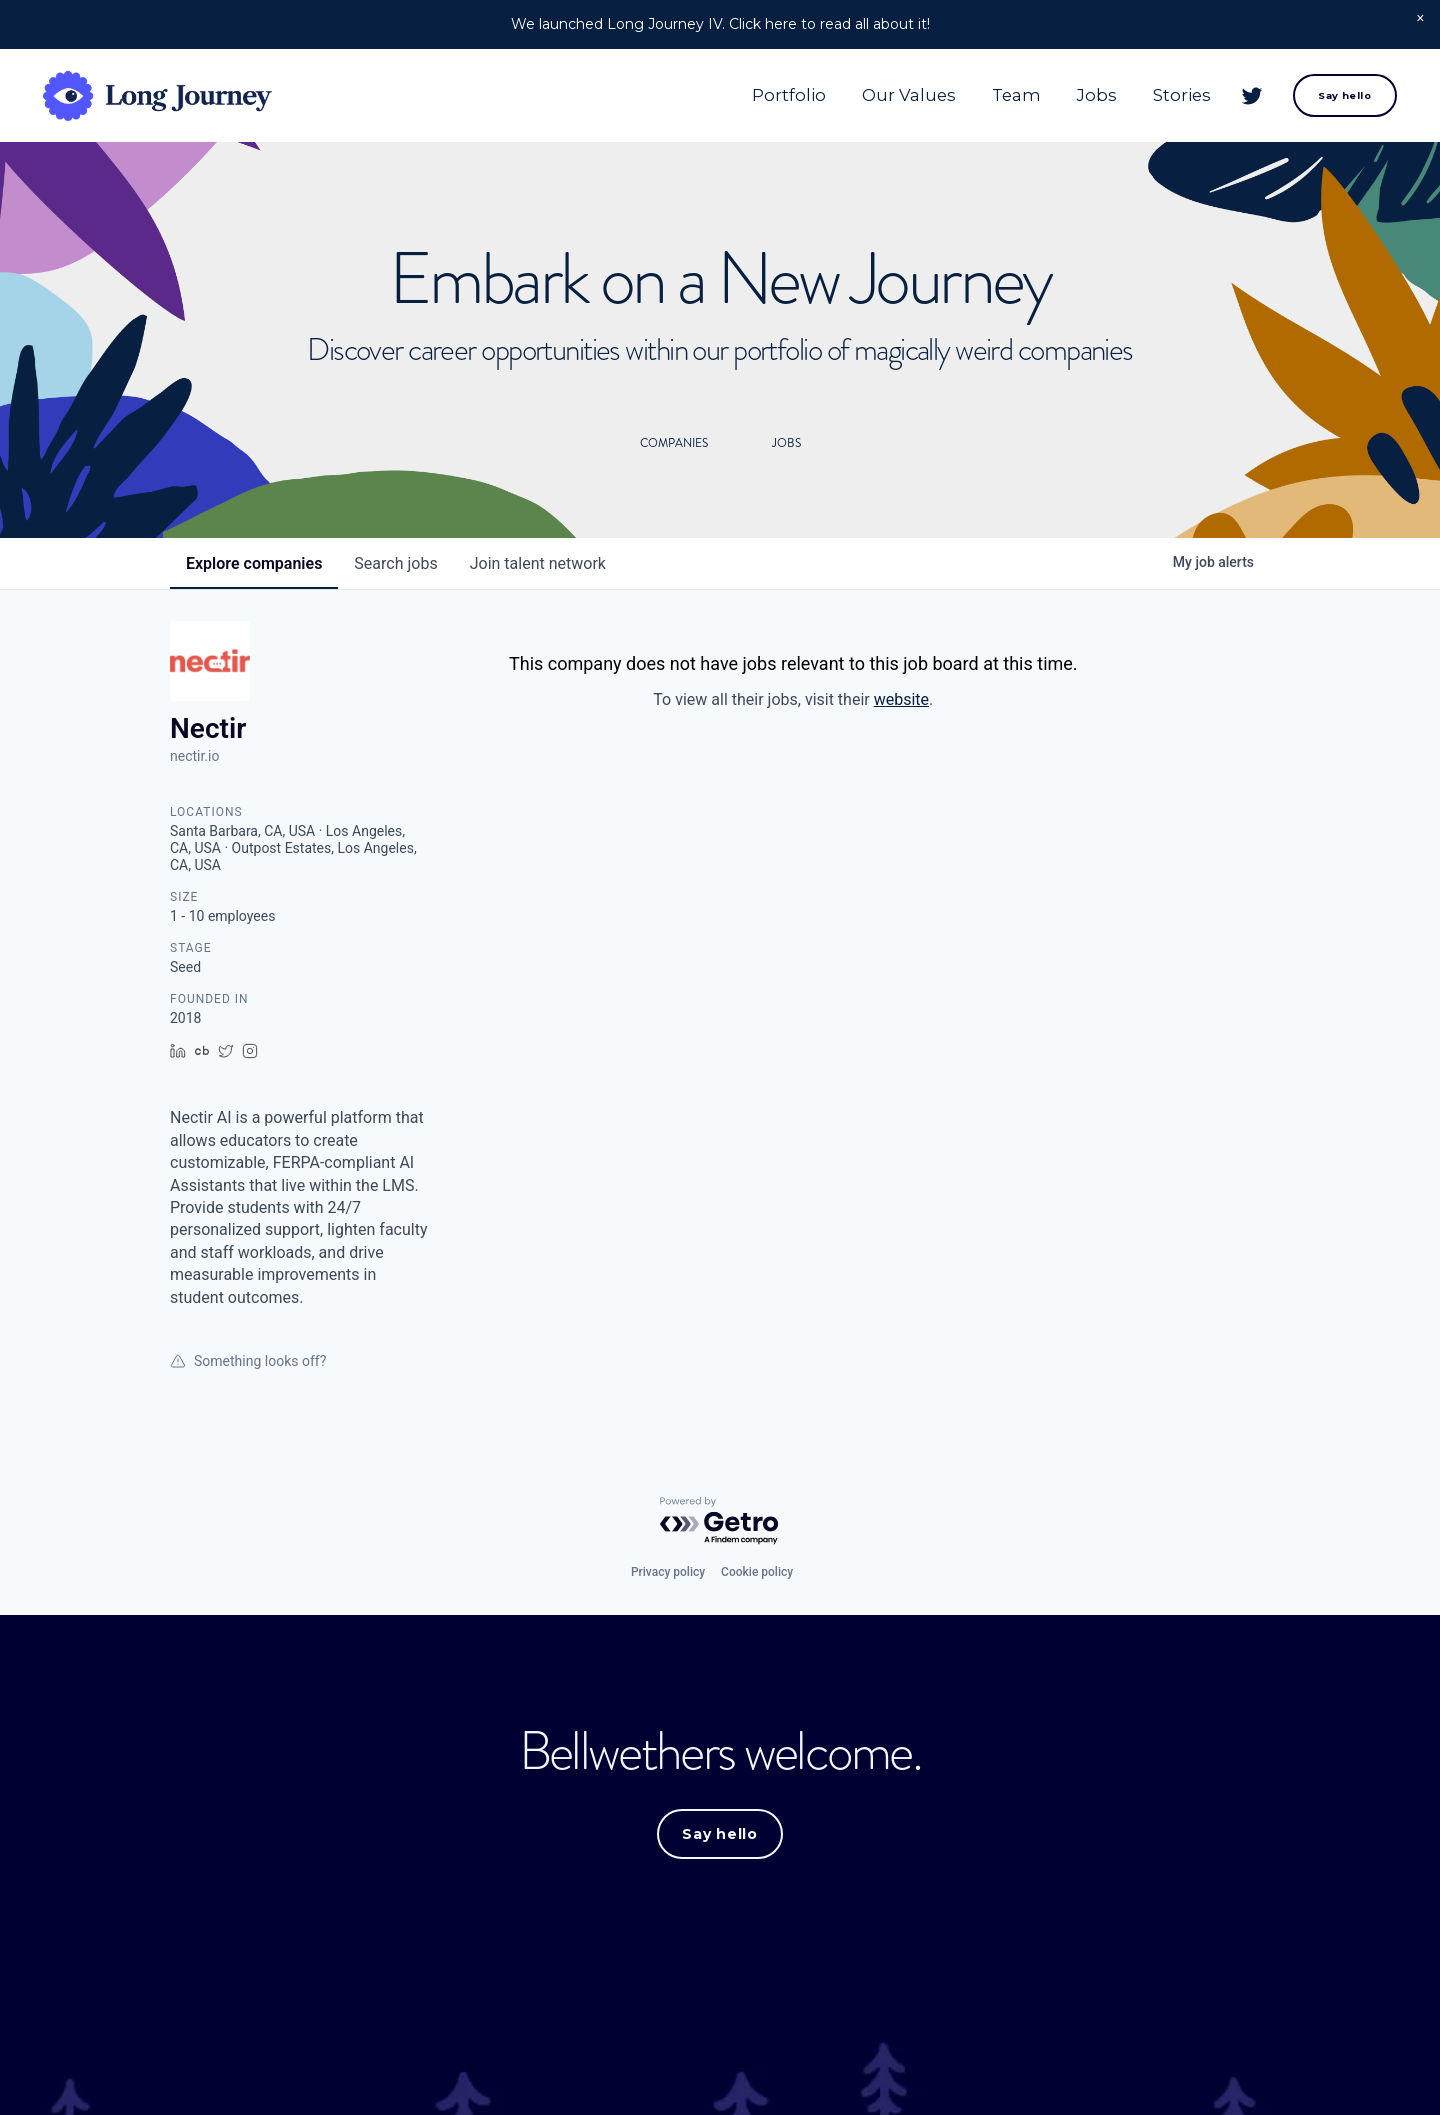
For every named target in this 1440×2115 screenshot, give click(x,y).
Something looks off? (248, 1361)
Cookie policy (757, 1572)
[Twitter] (1252, 96)
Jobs (1097, 95)
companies (254, 563)
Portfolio (789, 95)
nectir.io (194, 756)
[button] (1420, 19)
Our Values (909, 95)
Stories (1182, 95)
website (901, 699)
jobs (395, 563)
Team (1016, 95)
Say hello (1344, 95)
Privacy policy (668, 1572)
